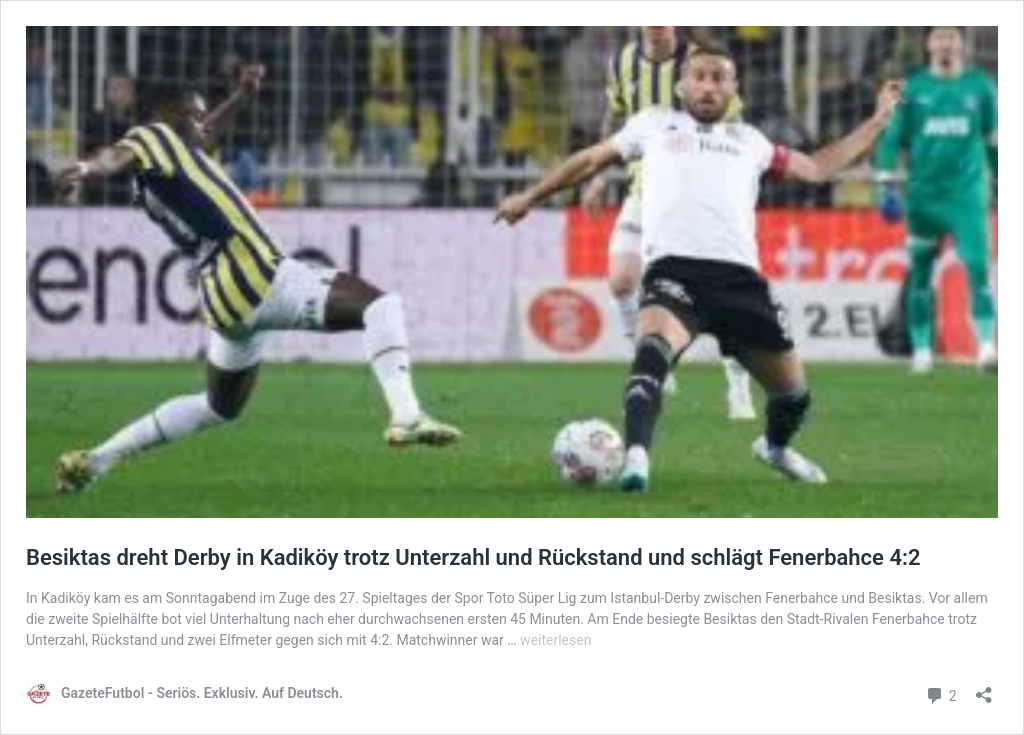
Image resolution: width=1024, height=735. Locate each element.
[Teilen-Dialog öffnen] (984, 688)
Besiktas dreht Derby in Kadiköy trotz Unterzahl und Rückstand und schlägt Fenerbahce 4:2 (473, 557)
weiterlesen (555, 640)
